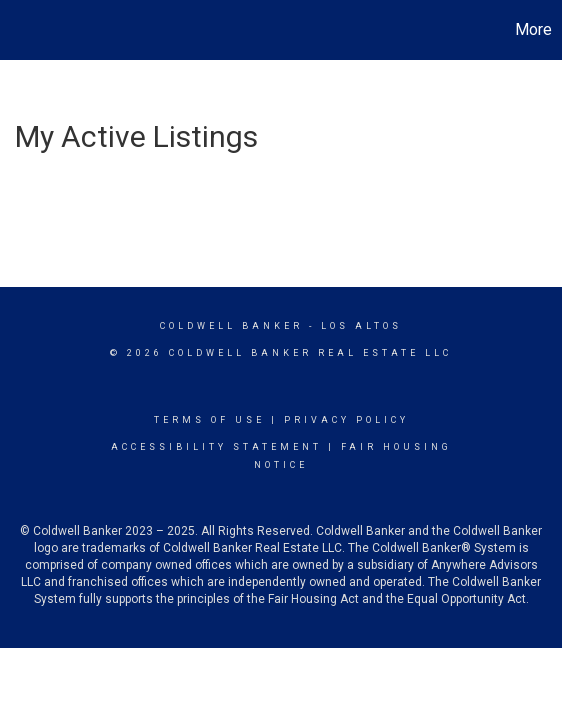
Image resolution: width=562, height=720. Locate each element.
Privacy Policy (346, 420)
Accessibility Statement (216, 447)
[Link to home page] (18, 30)
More (533, 29)
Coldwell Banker (231, 326)
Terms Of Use (209, 420)
